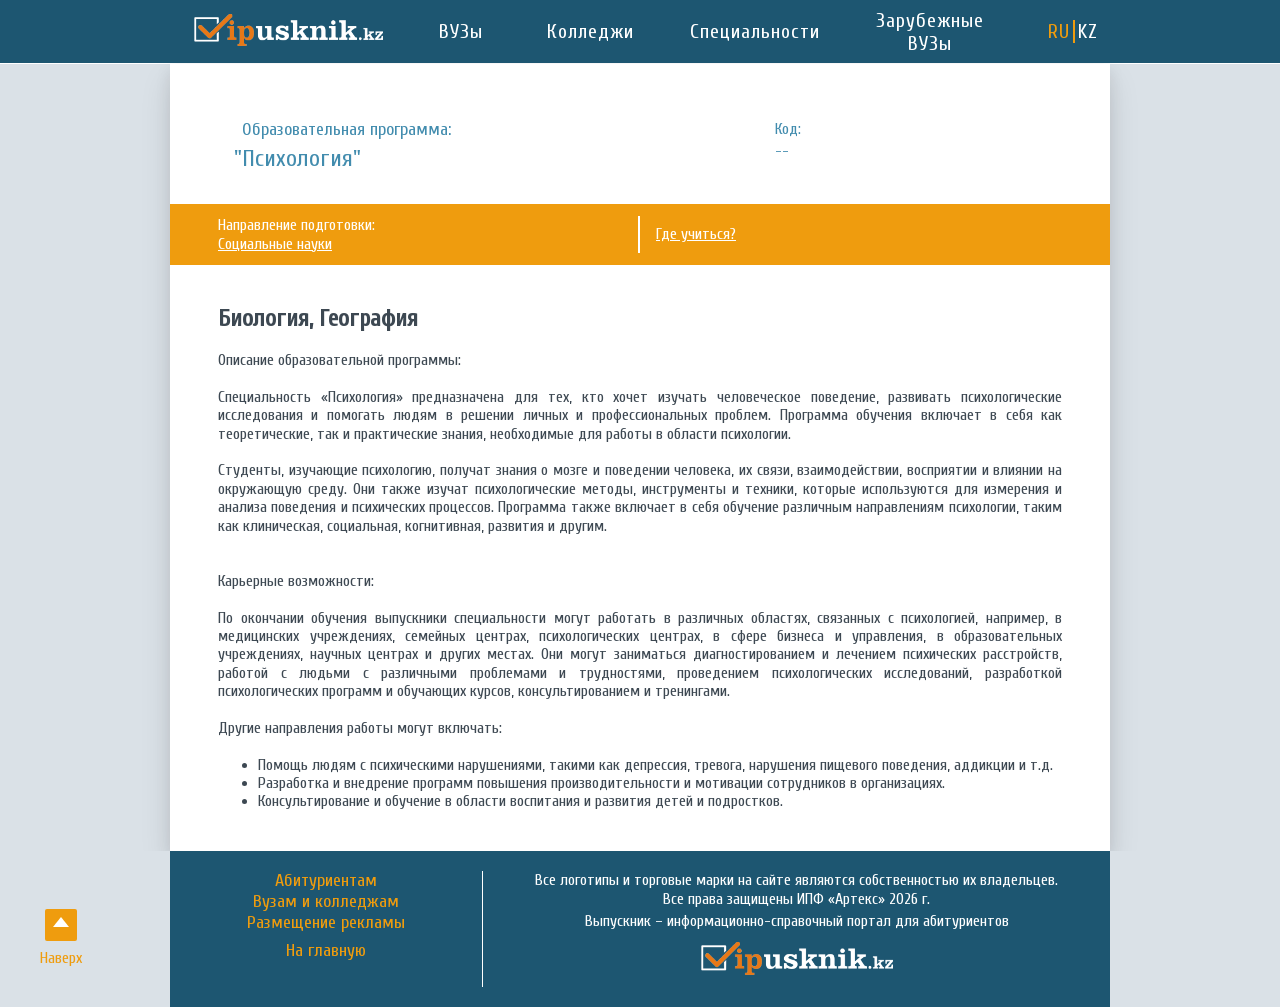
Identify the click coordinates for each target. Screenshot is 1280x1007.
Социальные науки (275, 244)
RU (1059, 31)
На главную (326, 951)
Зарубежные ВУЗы (930, 32)
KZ (1088, 31)
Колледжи (590, 31)
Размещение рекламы (326, 922)
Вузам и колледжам (326, 901)
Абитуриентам (326, 880)
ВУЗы (461, 31)
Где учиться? (696, 234)
